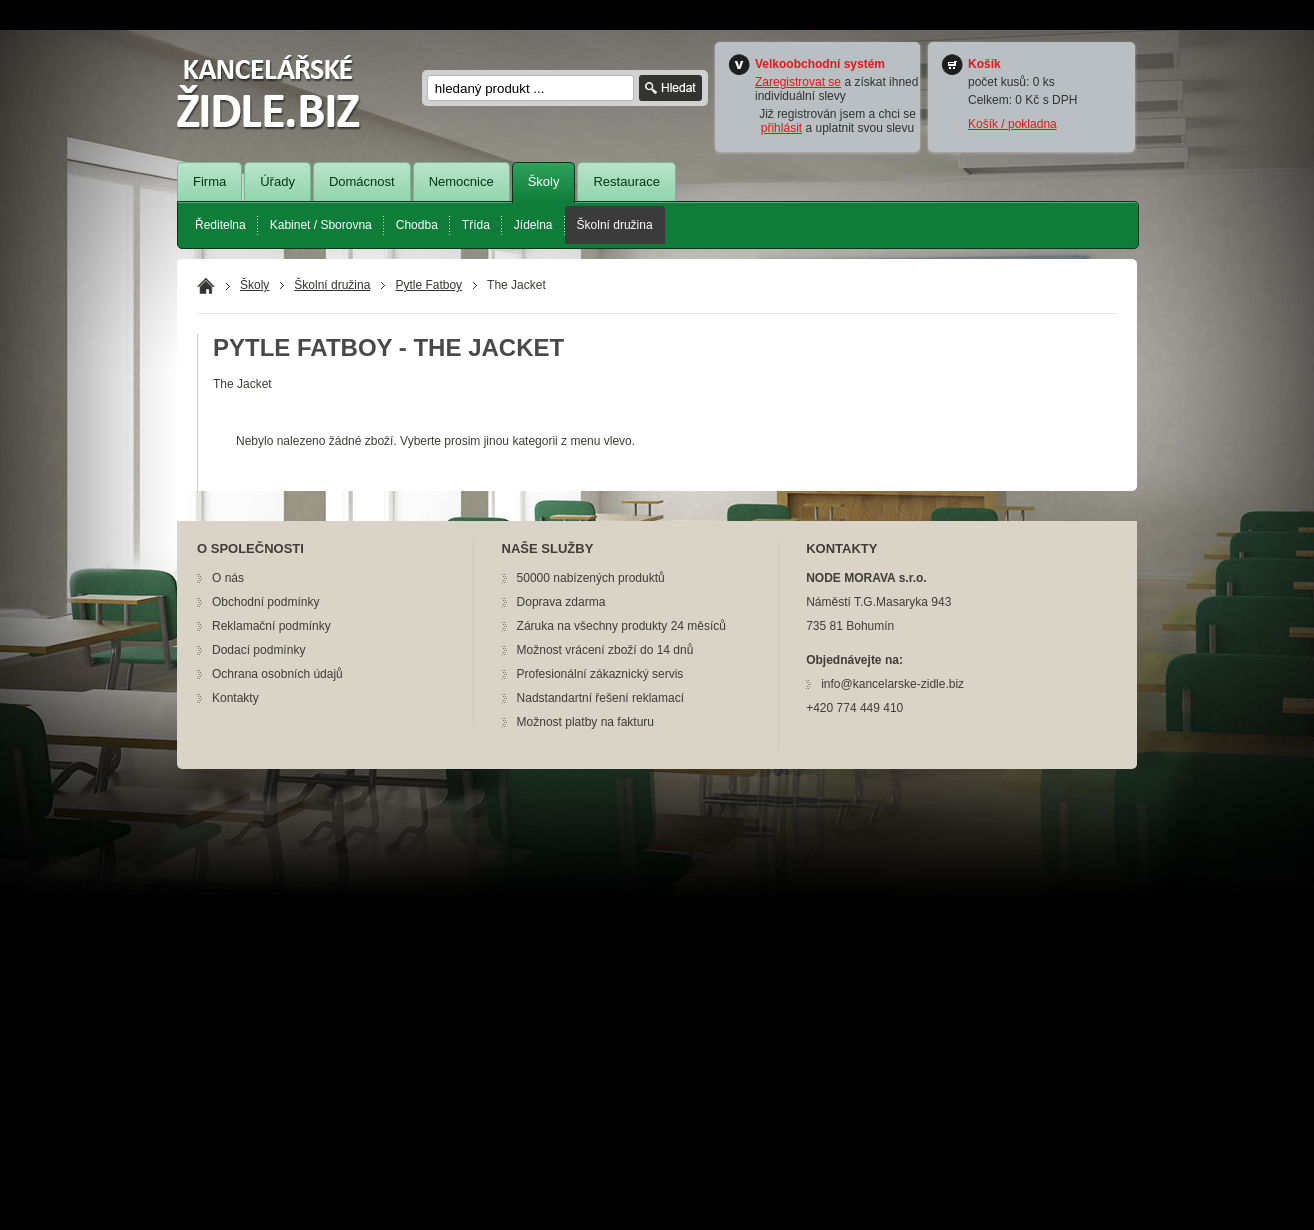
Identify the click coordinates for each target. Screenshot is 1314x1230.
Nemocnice (461, 181)
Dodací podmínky (258, 650)
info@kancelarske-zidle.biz (892, 684)
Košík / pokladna (1012, 124)
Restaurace (626, 181)
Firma (209, 181)
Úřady (277, 181)
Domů (206, 286)
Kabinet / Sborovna (321, 225)
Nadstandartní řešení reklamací (600, 698)
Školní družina (615, 225)
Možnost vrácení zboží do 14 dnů (605, 650)
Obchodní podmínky (265, 602)
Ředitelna (220, 225)
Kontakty (235, 698)
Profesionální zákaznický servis (600, 674)
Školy (544, 181)
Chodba (417, 225)
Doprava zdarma (561, 602)
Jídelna (533, 225)
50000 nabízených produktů (591, 578)
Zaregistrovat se (798, 82)
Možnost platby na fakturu (585, 722)
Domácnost (362, 181)
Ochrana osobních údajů (277, 674)
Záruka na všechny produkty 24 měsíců (621, 626)
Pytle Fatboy (428, 285)
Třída (476, 225)
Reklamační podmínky (271, 626)
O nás (228, 578)
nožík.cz (281, 92)
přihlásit (781, 128)
